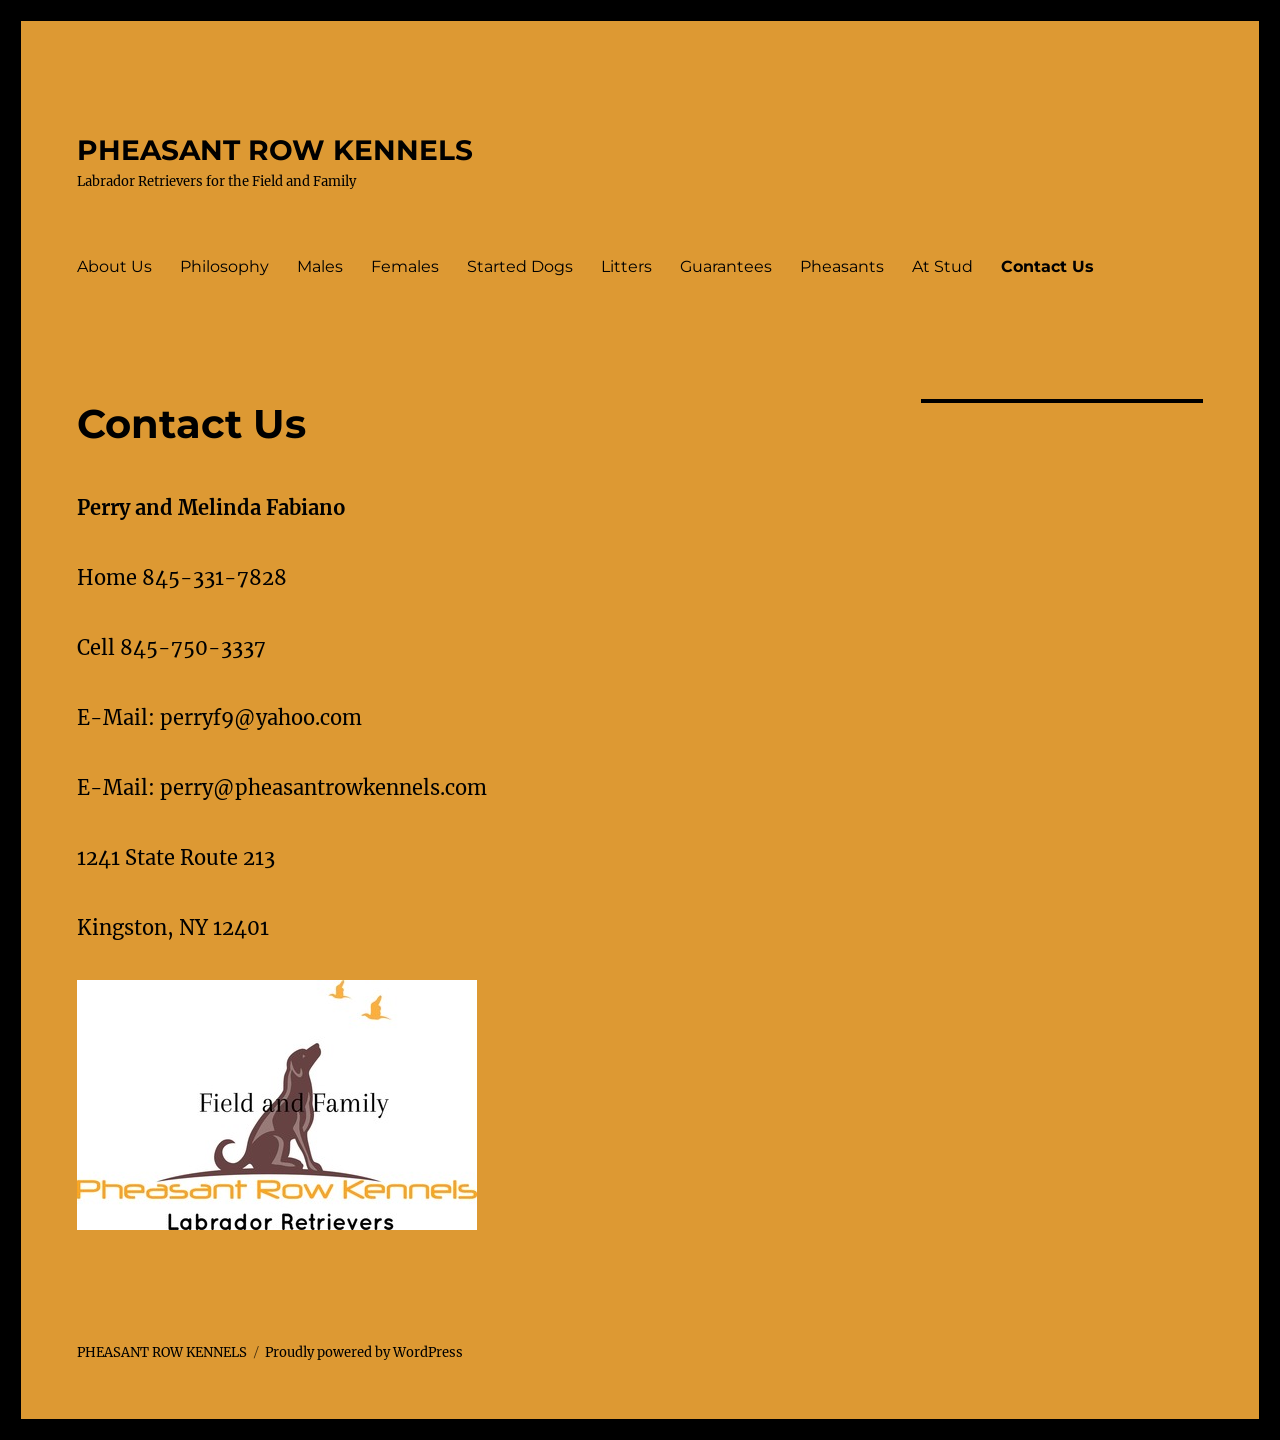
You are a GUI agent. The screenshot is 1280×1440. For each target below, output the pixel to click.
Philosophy (224, 266)
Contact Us (1047, 266)
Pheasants (842, 266)
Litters (626, 266)
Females (405, 266)
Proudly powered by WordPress (364, 1352)
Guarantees (726, 266)
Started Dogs (520, 266)
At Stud (942, 266)
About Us (114, 266)
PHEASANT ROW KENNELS (275, 150)
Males (320, 266)
